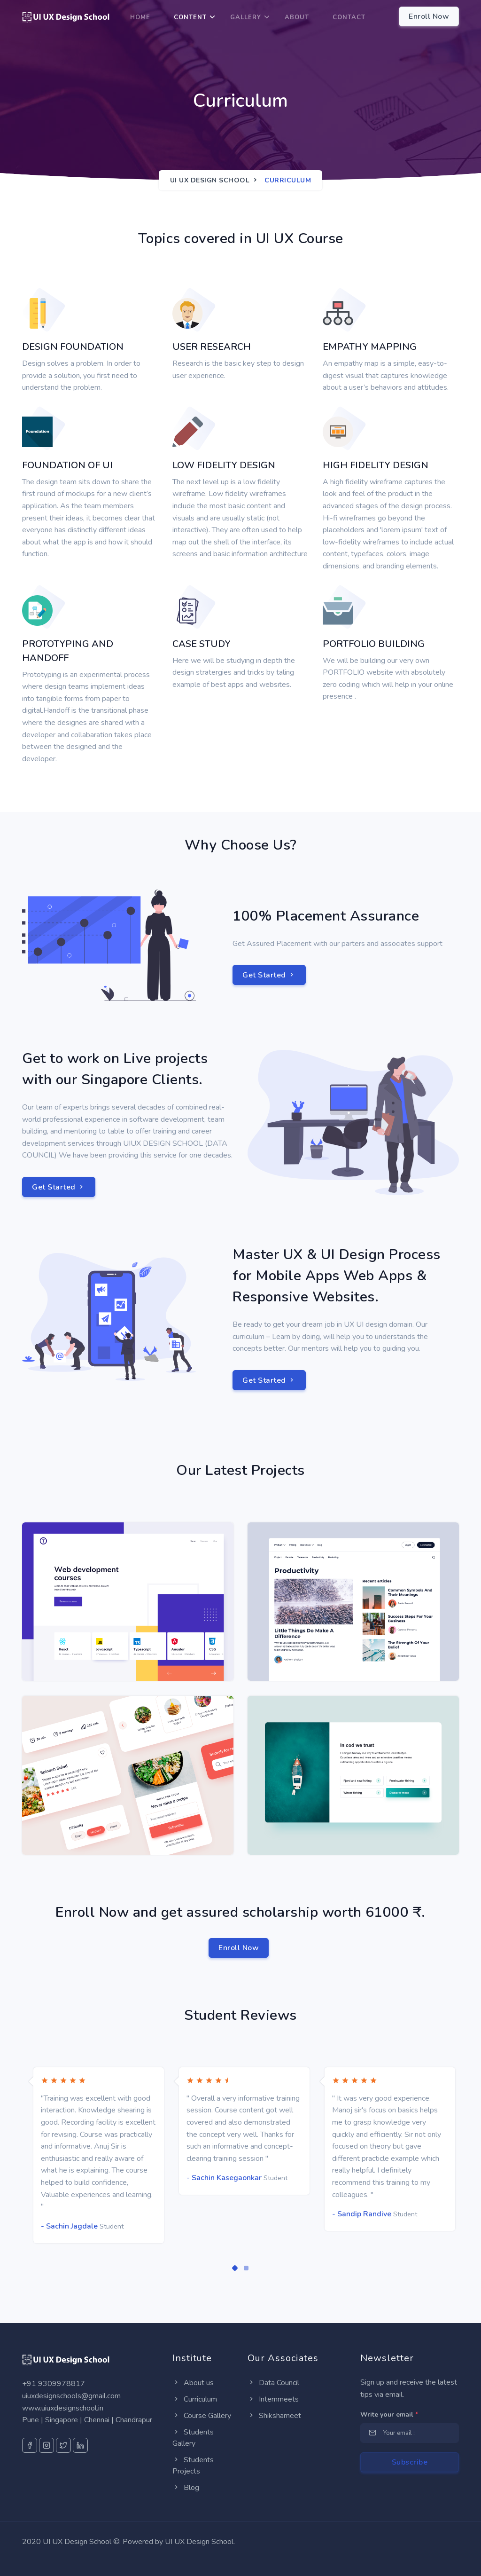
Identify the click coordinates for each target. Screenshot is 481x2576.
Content (190, 17)
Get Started (269, 975)
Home (140, 17)
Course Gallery (201, 2416)
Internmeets (273, 2399)
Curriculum (194, 2399)
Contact (349, 17)
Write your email (389, 2414)
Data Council (273, 2383)
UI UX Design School (210, 180)
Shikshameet (274, 2416)
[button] (234, 2268)
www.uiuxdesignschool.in (62, 2408)
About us (193, 2383)
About (297, 17)
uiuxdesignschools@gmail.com (71, 2396)
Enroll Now (238, 1948)
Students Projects (193, 2465)
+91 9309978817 (53, 2384)
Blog (185, 2487)
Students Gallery (193, 2438)
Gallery (245, 17)
